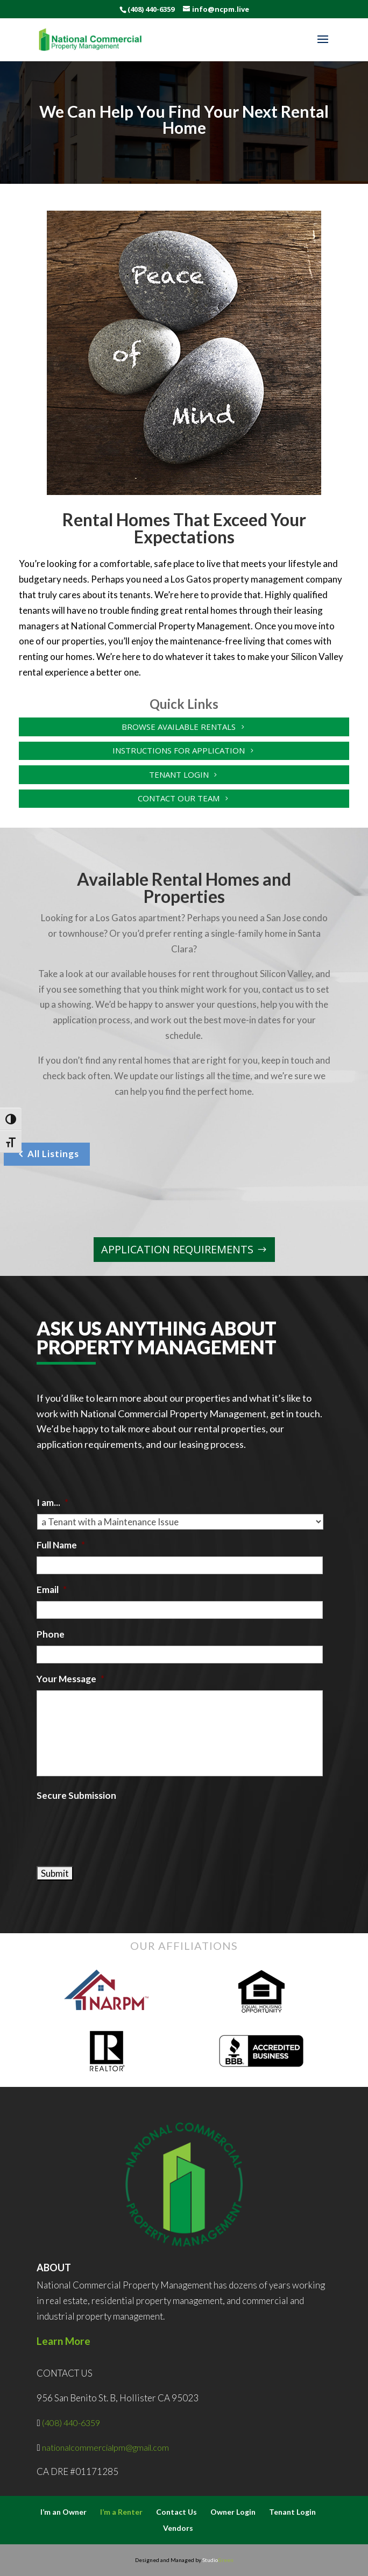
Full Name (61, 1545)
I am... (52, 1502)
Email (52, 1589)
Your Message (70, 1678)
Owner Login (233, 2511)
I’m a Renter (121, 2511)
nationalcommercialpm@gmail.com (104, 2447)
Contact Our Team (179, 798)
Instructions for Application (178, 750)
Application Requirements (177, 1249)
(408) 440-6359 (151, 9)
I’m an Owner (63, 2511)
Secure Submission (76, 1795)
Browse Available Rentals (179, 726)
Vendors (178, 2527)
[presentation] (118, 1828)
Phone (51, 1634)
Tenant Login (179, 774)
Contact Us (176, 2511)
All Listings (47, 1153)
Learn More (63, 2341)
